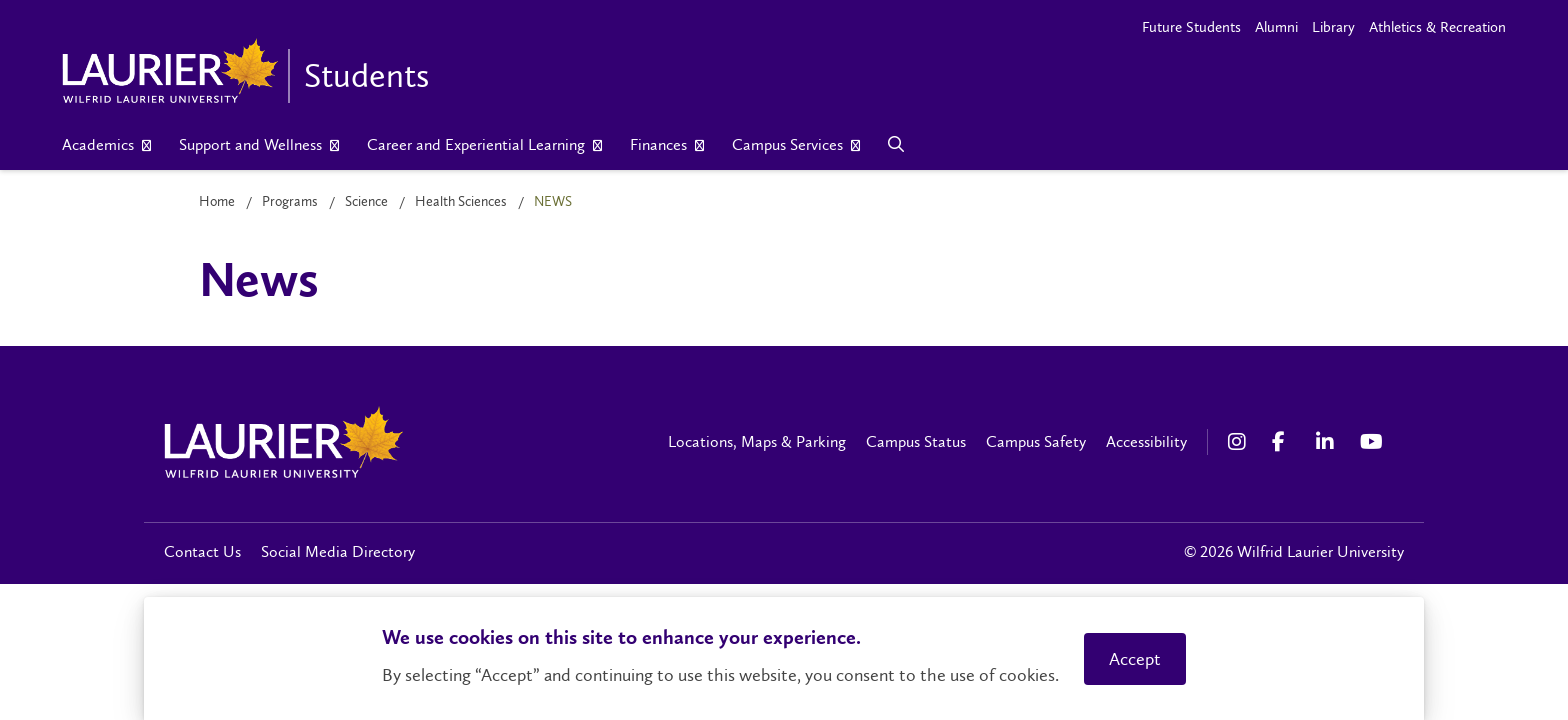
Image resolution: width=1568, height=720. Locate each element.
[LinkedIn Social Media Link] (1328, 442)
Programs (290, 201)
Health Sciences (461, 201)
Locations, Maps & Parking (757, 441)
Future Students (1191, 27)
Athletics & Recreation (1437, 27)
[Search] (896, 145)
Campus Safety (1036, 441)
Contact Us (202, 551)
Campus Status (916, 441)
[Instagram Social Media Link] (1240, 442)
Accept (1135, 659)
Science (366, 201)
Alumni (1276, 27)
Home (217, 201)
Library (1333, 27)
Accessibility (1146, 441)
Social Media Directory (338, 551)
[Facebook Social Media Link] (1284, 442)
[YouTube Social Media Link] (1372, 442)
